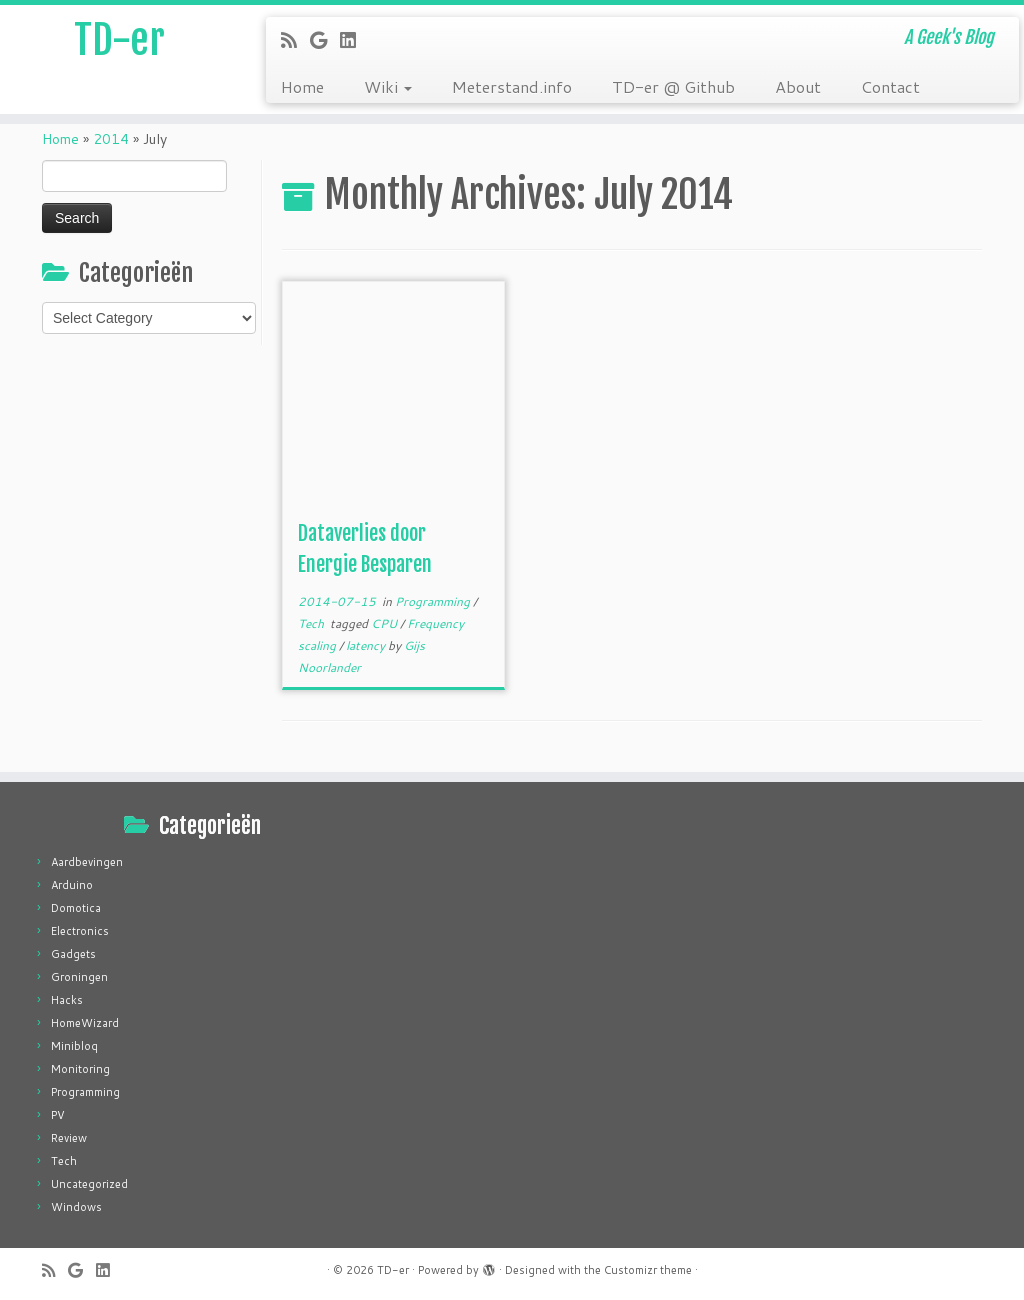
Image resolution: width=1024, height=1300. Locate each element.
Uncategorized (89, 1184)
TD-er (119, 40)
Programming (434, 601)
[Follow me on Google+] (325, 40)
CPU (385, 623)
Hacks (67, 1000)
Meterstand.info (512, 86)
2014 (111, 139)
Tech (312, 623)
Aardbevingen (87, 862)
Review (69, 1138)
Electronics (80, 931)
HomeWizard (85, 1023)
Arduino (72, 885)
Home (302, 86)
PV (58, 1115)
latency (367, 645)
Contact (890, 86)
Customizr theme (648, 1270)
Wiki (388, 86)
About (798, 86)
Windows (76, 1207)
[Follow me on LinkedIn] (354, 40)
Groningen (79, 977)
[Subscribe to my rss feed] (295, 40)
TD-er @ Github (673, 86)
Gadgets (73, 954)
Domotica (76, 908)
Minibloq (74, 1046)
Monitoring (80, 1069)
